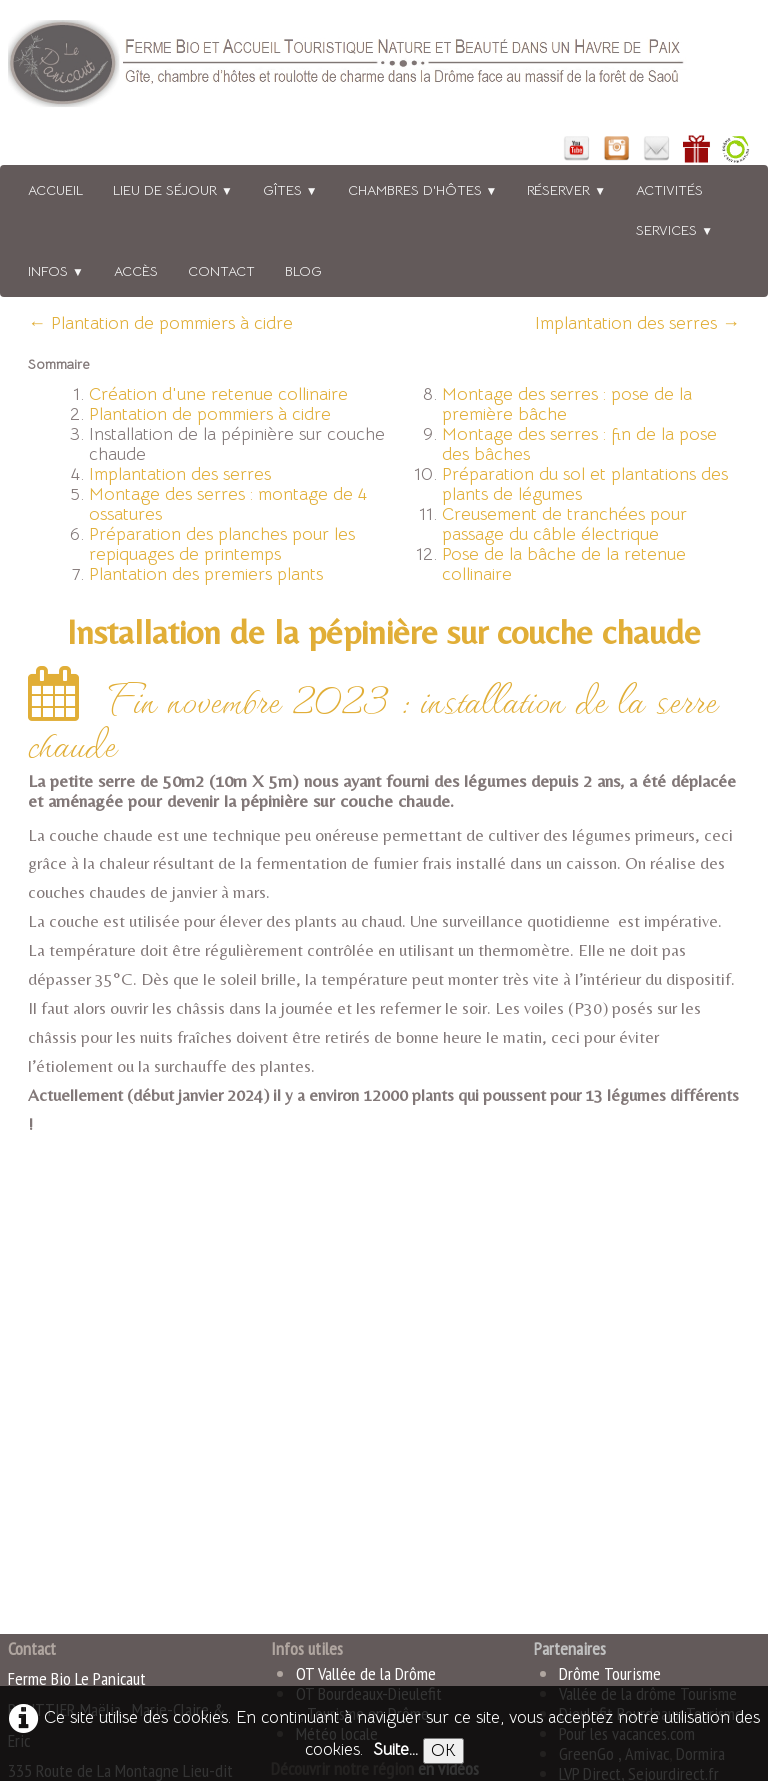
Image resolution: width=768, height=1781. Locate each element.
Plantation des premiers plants (206, 574)
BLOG (303, 271)
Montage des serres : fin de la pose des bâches (579, 444)
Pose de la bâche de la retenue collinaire (564, 564)
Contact (221, 271)
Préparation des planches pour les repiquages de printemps (222, 544)
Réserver (566, 190)
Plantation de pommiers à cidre (210, 414)
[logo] (373, 67)
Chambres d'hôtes (423, 190)
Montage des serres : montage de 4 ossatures (228, 504)
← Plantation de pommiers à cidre (160, 323)
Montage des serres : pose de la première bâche (567, 404)
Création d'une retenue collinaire (218, 394)
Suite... (395, 1749)
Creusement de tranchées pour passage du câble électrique (564, 524)
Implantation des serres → (637, 323)
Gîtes (290, 190)
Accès (136, 271)
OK (443, 1750)
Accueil (55, 190)
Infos (56, 271)
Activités (669, 190)
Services (674, 230)
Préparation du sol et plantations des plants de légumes (585, 484)
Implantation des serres (180, 474)
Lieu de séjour (173, 190)
